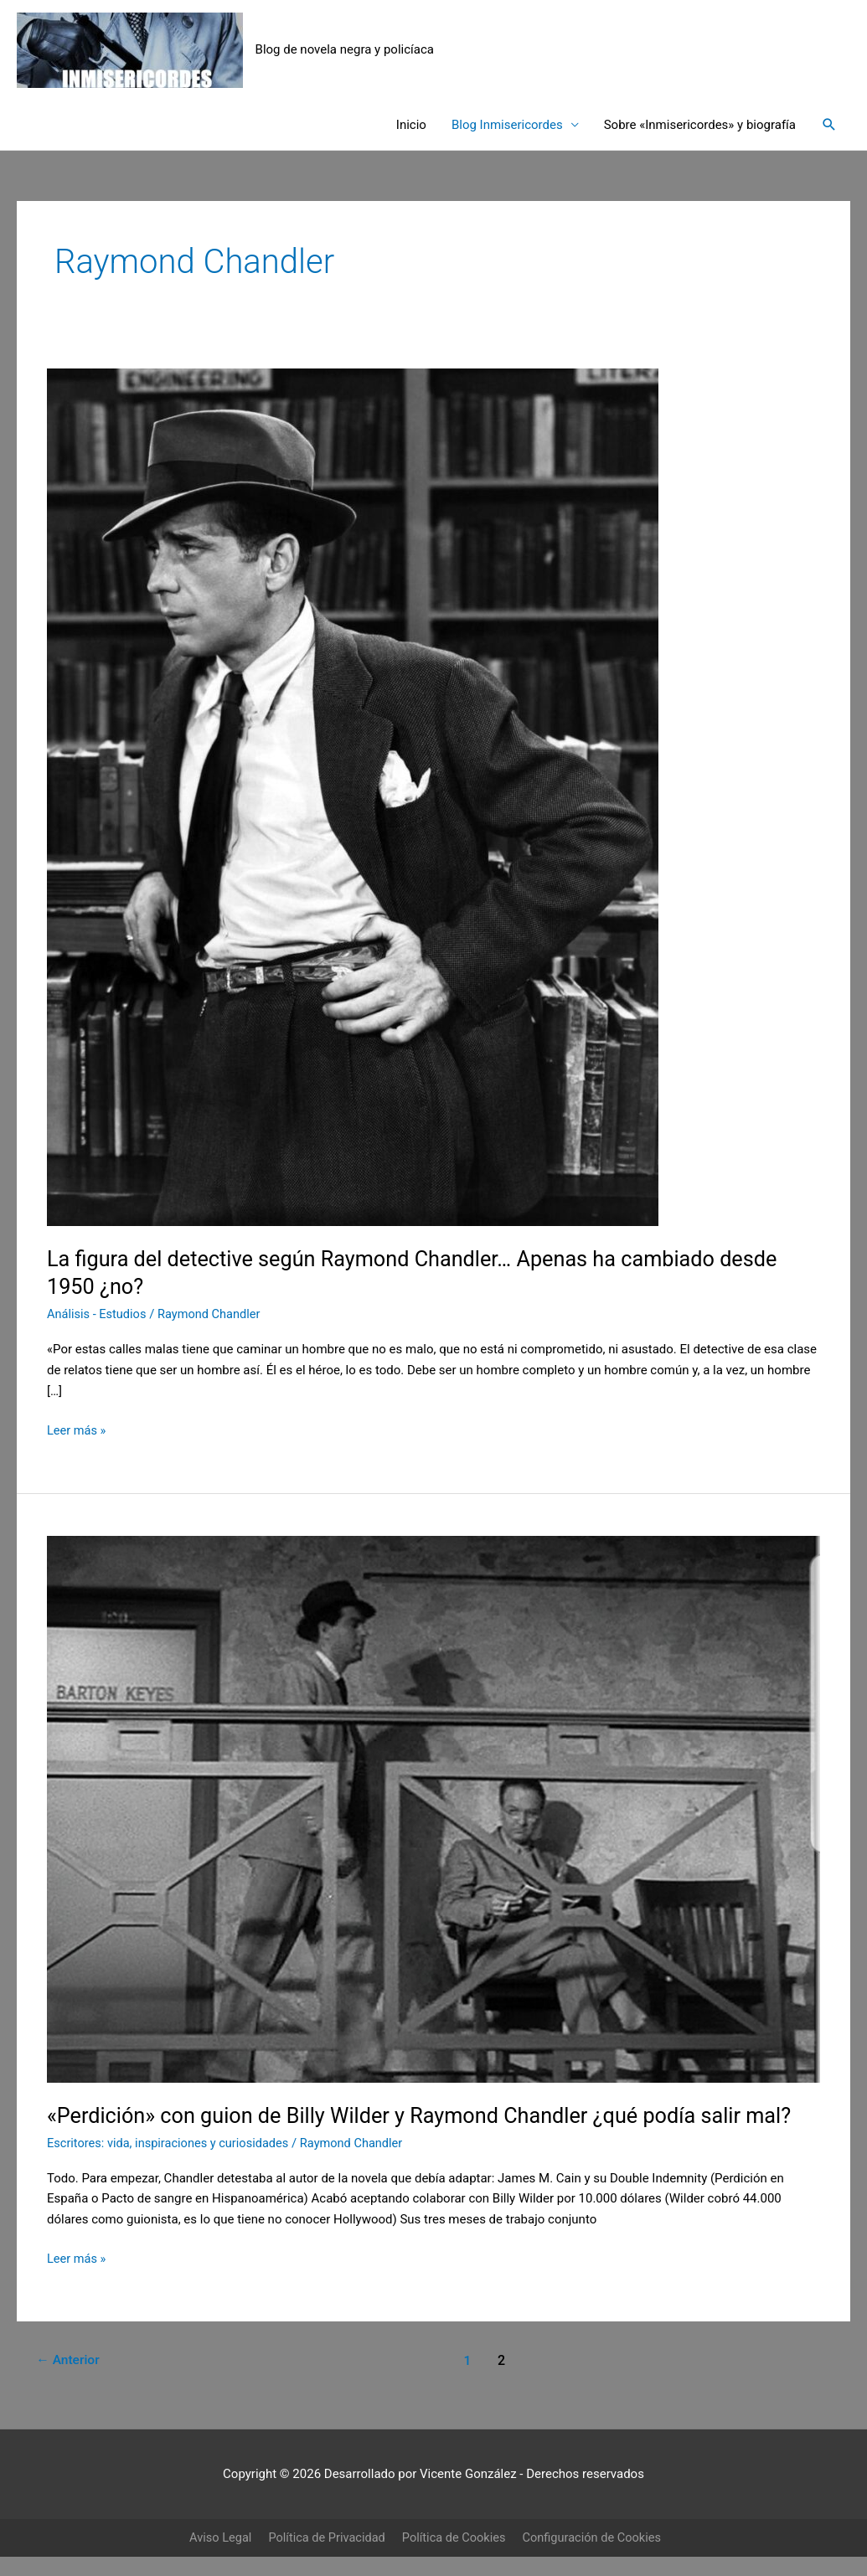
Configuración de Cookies (596, 2538)
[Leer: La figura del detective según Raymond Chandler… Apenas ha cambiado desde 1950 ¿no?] (352, 797)
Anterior (69, 2361)
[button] (829, 125)
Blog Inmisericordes (507, 125)
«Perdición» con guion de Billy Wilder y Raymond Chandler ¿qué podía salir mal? (430, 2116)
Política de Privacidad (324, 2538)
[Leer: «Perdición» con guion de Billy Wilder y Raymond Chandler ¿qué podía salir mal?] (433, 1809)
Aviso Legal (215, 2538)
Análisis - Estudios (98, 1314)
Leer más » (77, 1430)
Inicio (411, 125)
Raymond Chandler (213, 1314)
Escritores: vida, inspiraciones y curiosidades (171, 2143)
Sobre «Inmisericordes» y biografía (700, 125)
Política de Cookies (454, 2538)
